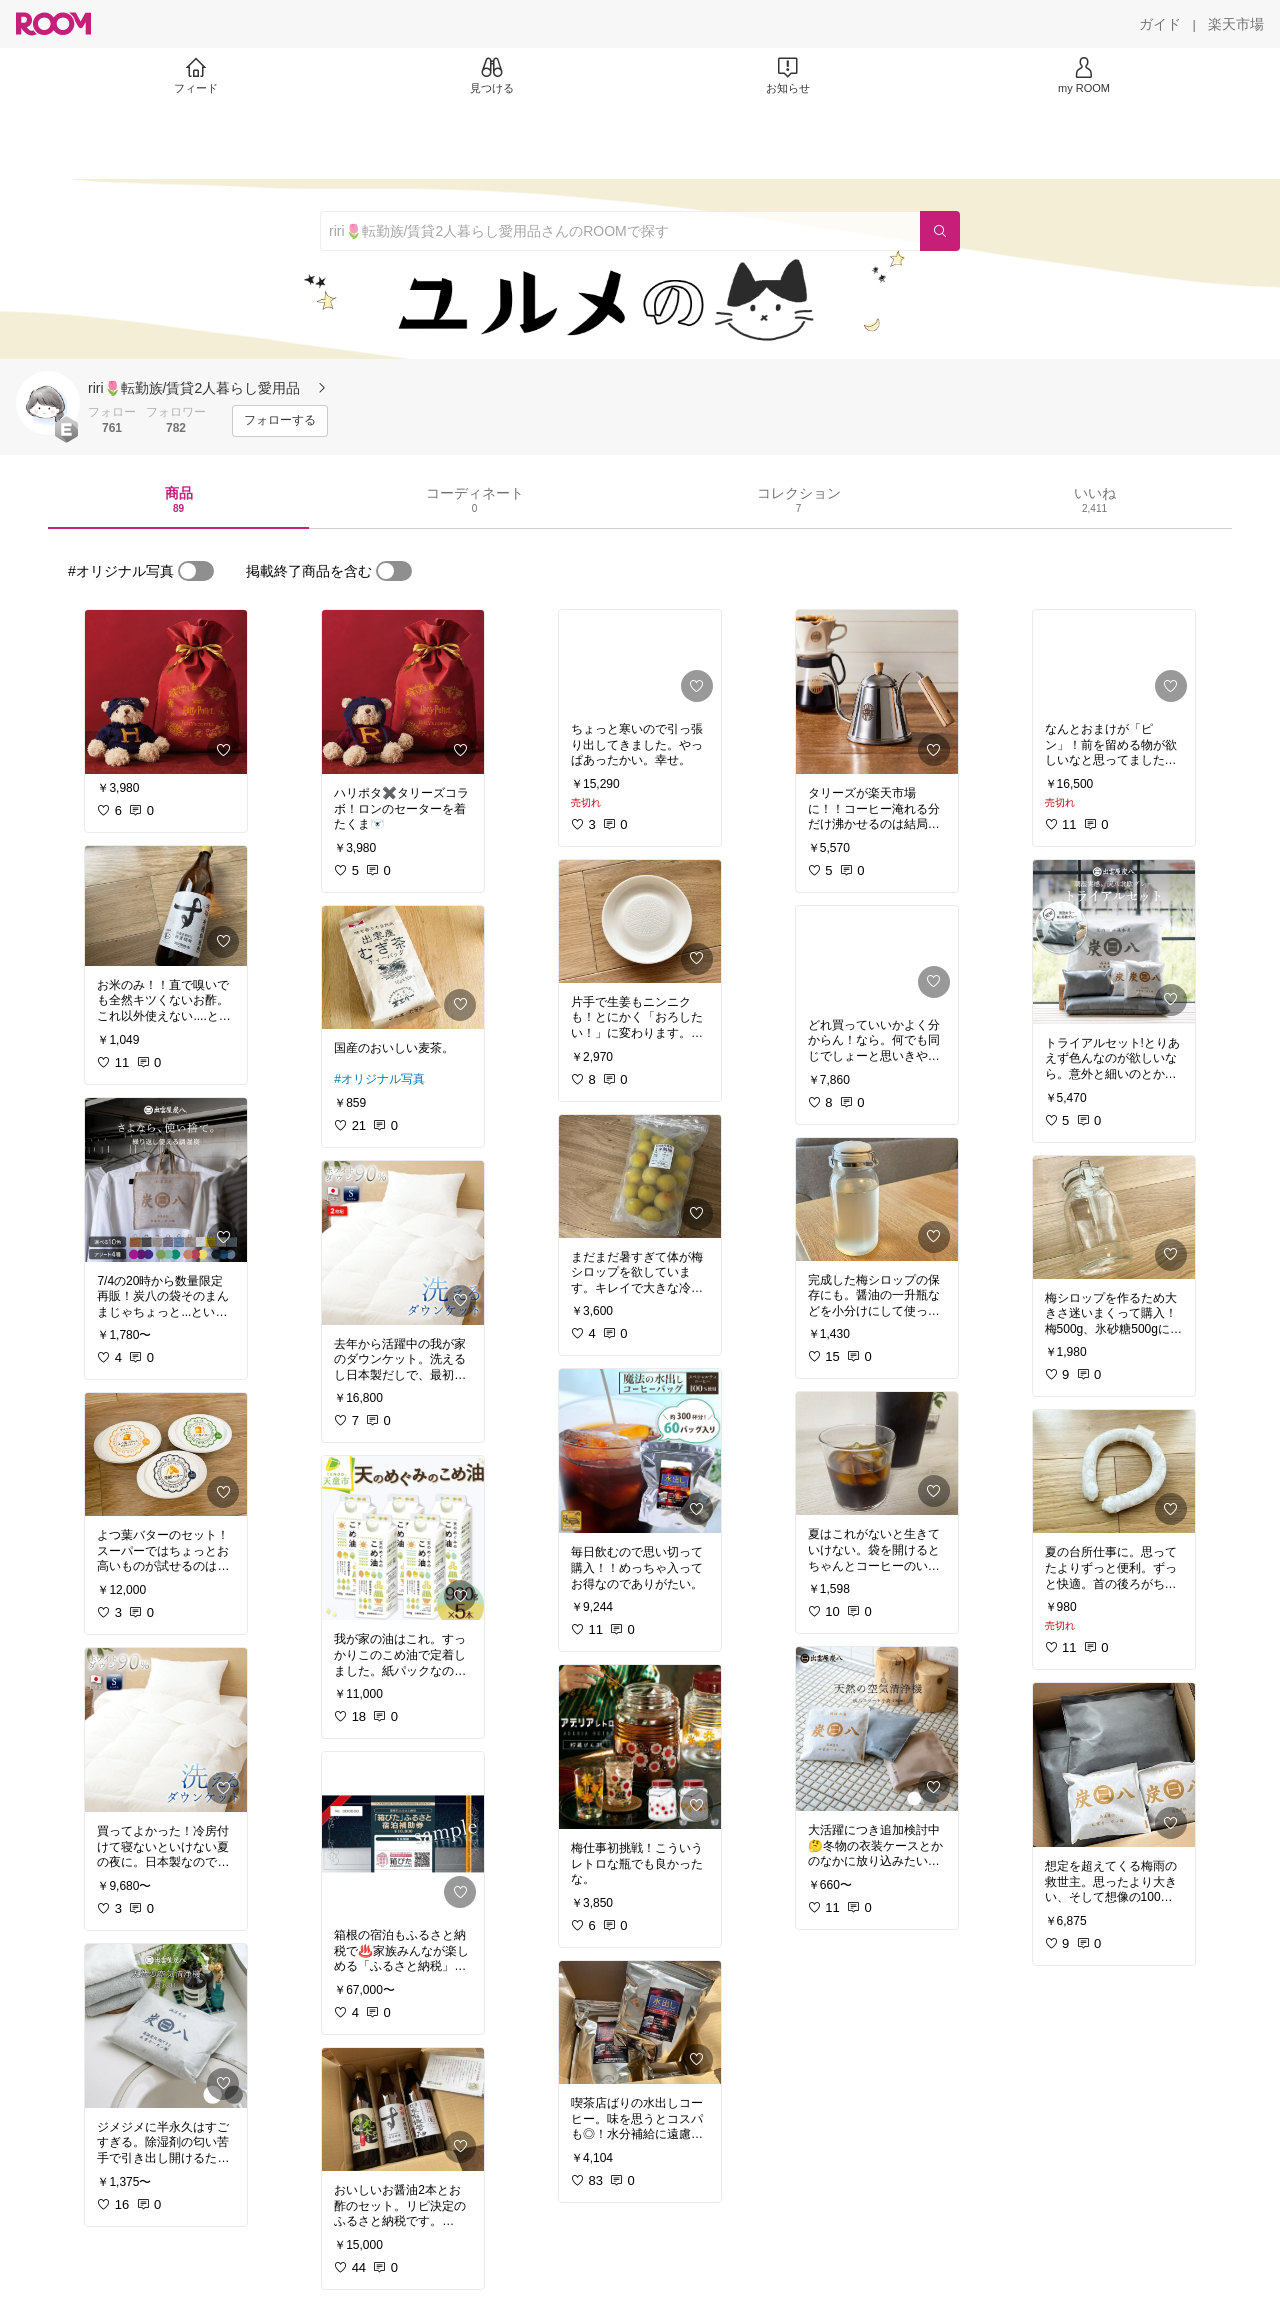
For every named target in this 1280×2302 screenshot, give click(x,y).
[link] (166, 692)
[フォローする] (280, 421)
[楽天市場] (1236, 24)
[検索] (940, 231)
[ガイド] (1160, 24)
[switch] (196, 571)
